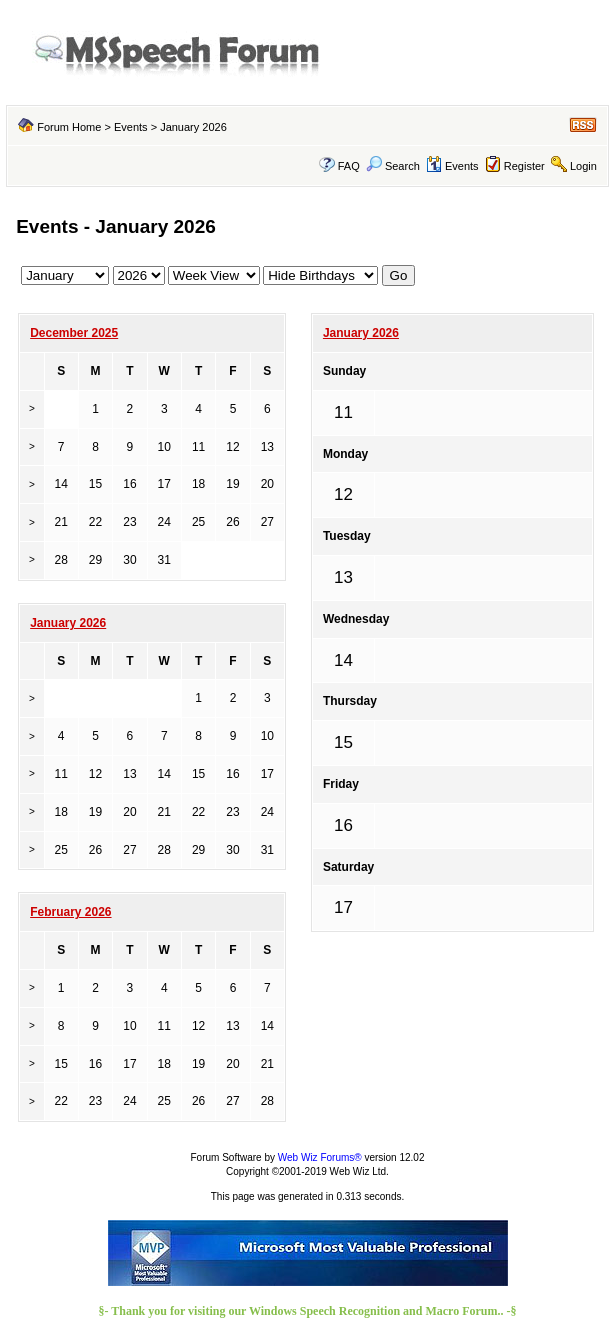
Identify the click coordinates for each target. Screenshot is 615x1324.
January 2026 (361, 333)
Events (131, 127)
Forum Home (69, 127)
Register (524, 166)
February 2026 (70, 912)
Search (393, 166)
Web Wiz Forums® (320, 1157)
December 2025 (74, 333)
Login (583, 166)
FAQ (349, 166)
